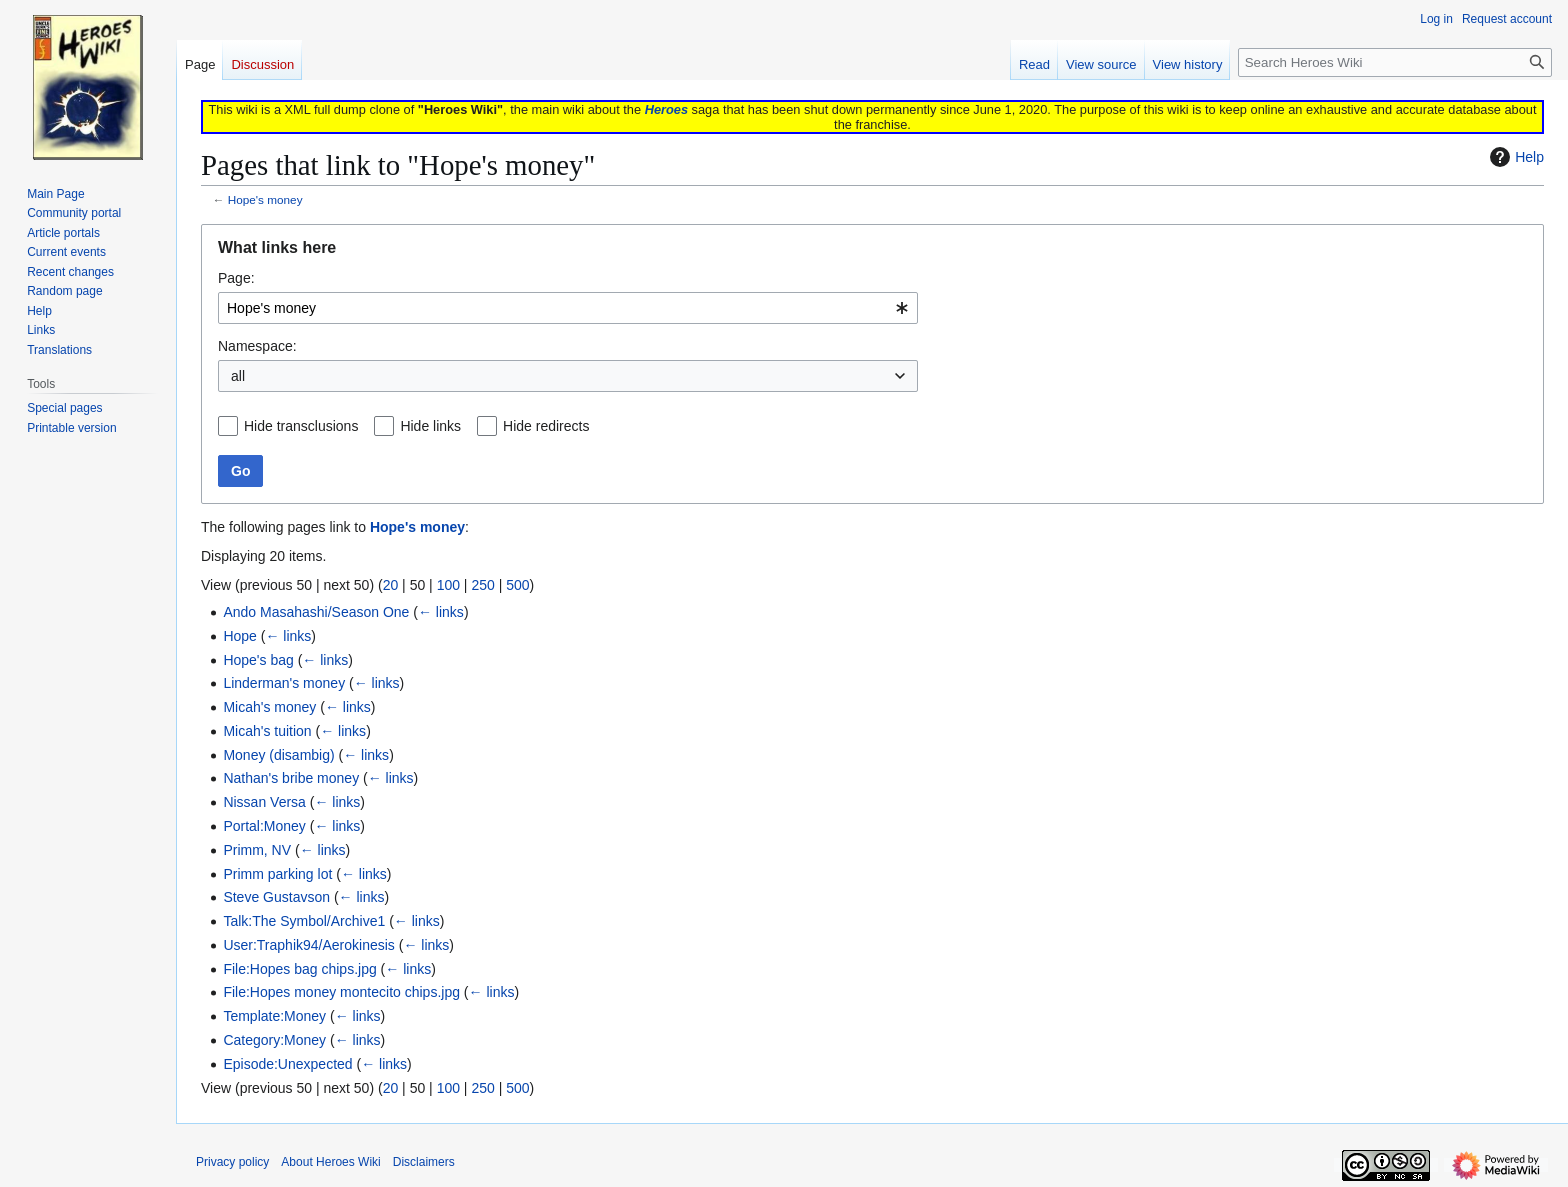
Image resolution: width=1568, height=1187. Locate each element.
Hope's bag (258, 660)
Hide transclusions (301, 426)
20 (391, 585)
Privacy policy (232, 1162)
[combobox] (568, 308)
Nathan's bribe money (291, 778)
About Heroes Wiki (330, 1162)
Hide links (430, 426)
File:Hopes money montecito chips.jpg (341, 992)
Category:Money (274, 1040)
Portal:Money (264, 826)
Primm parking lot (277, 874)
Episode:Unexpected (287, 1064)
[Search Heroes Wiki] (1395, 62)
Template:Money (274, 1016)
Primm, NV (257, 850)
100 (448, 585)
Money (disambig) (278, 755)
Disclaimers (424, 1162)
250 (482, 585)
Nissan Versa (264, 802)
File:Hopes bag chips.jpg (299, 969)
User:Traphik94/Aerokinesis (308, 945)
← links (441, 612)
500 (517, 585)
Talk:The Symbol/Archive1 (304, 921)
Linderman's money (284, 683)
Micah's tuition (267, 731)
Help (1514, 157)
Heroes (666, 109)
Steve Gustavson (276, 897)
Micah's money (269, 707)
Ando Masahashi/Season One (316, 612)
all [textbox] (238, 376)
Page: (236, 278)
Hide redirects (546, 426)
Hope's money (265, 199)
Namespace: (257, 346)
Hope (239, 636)
